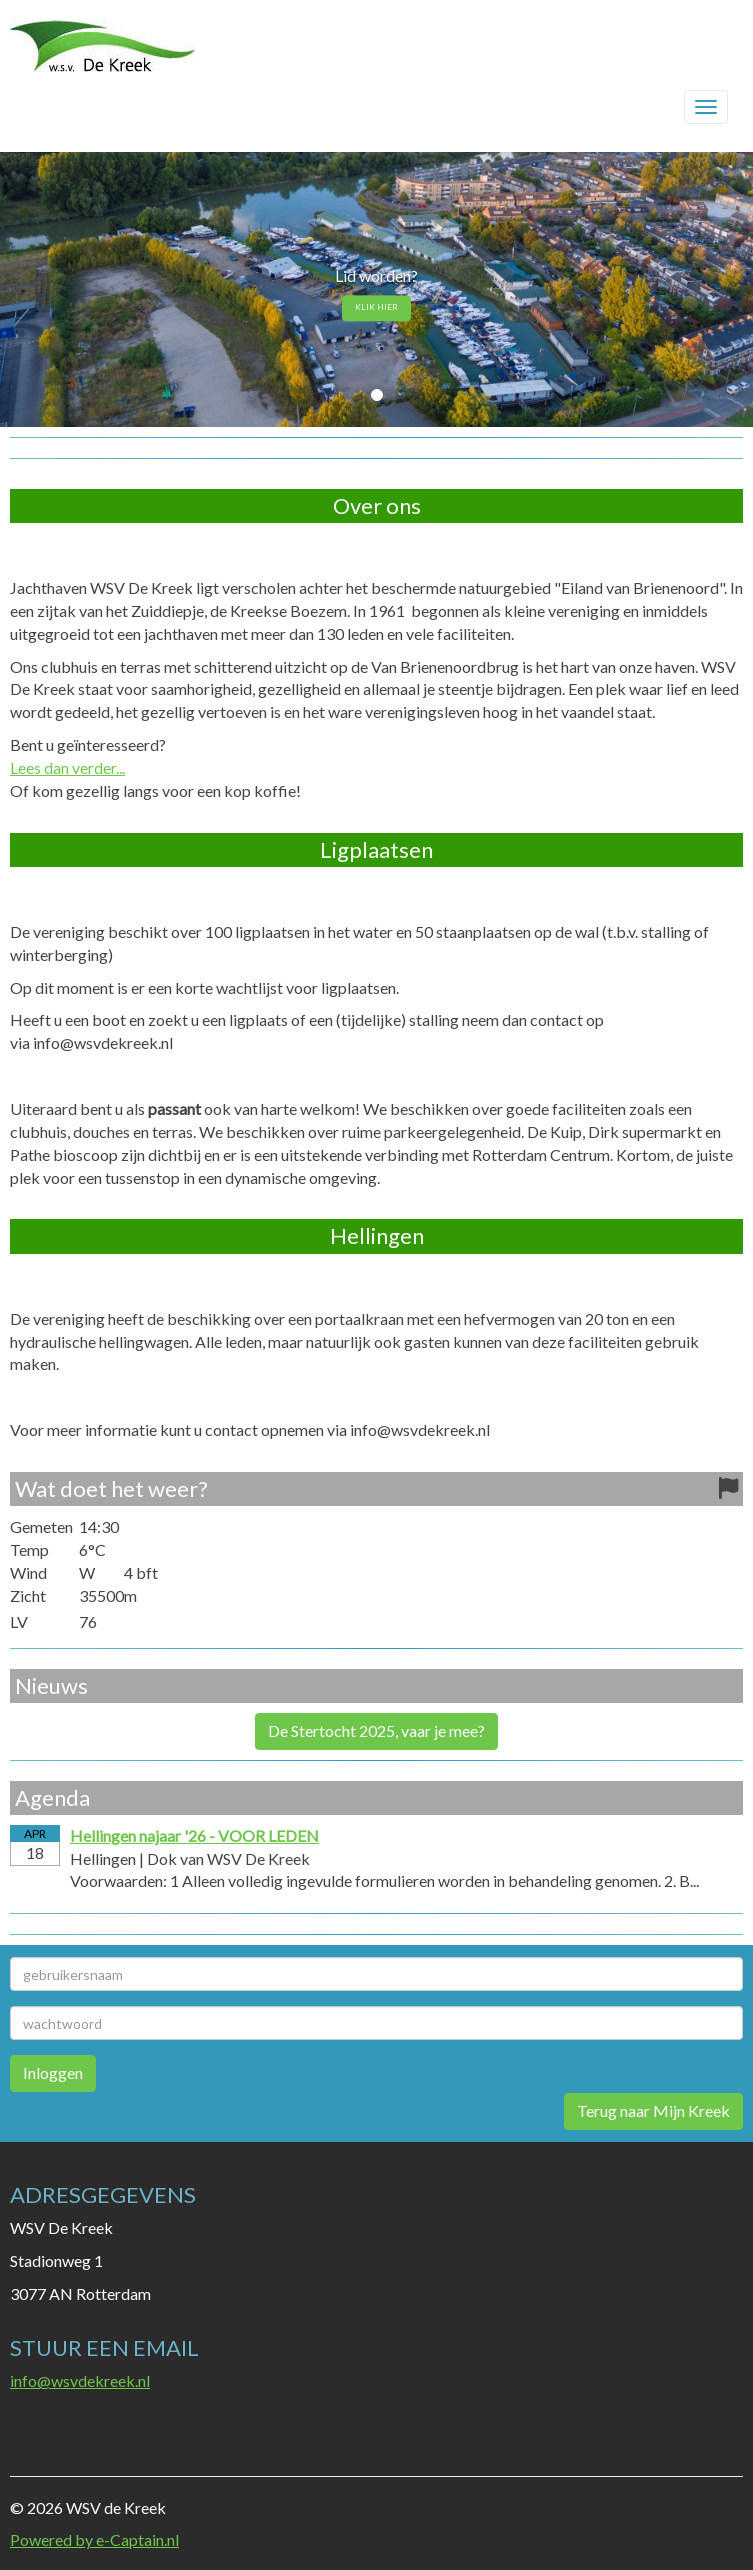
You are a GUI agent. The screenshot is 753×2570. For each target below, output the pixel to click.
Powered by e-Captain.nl (94, 2539)
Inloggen (53, 2072)
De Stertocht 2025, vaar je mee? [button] (376, 1730)
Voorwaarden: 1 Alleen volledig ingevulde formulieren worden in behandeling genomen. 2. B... (384, 1880)
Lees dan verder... (67, 767)
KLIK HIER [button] (376, 308)
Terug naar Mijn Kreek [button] (653, 2110)
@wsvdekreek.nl (80, 2380)
